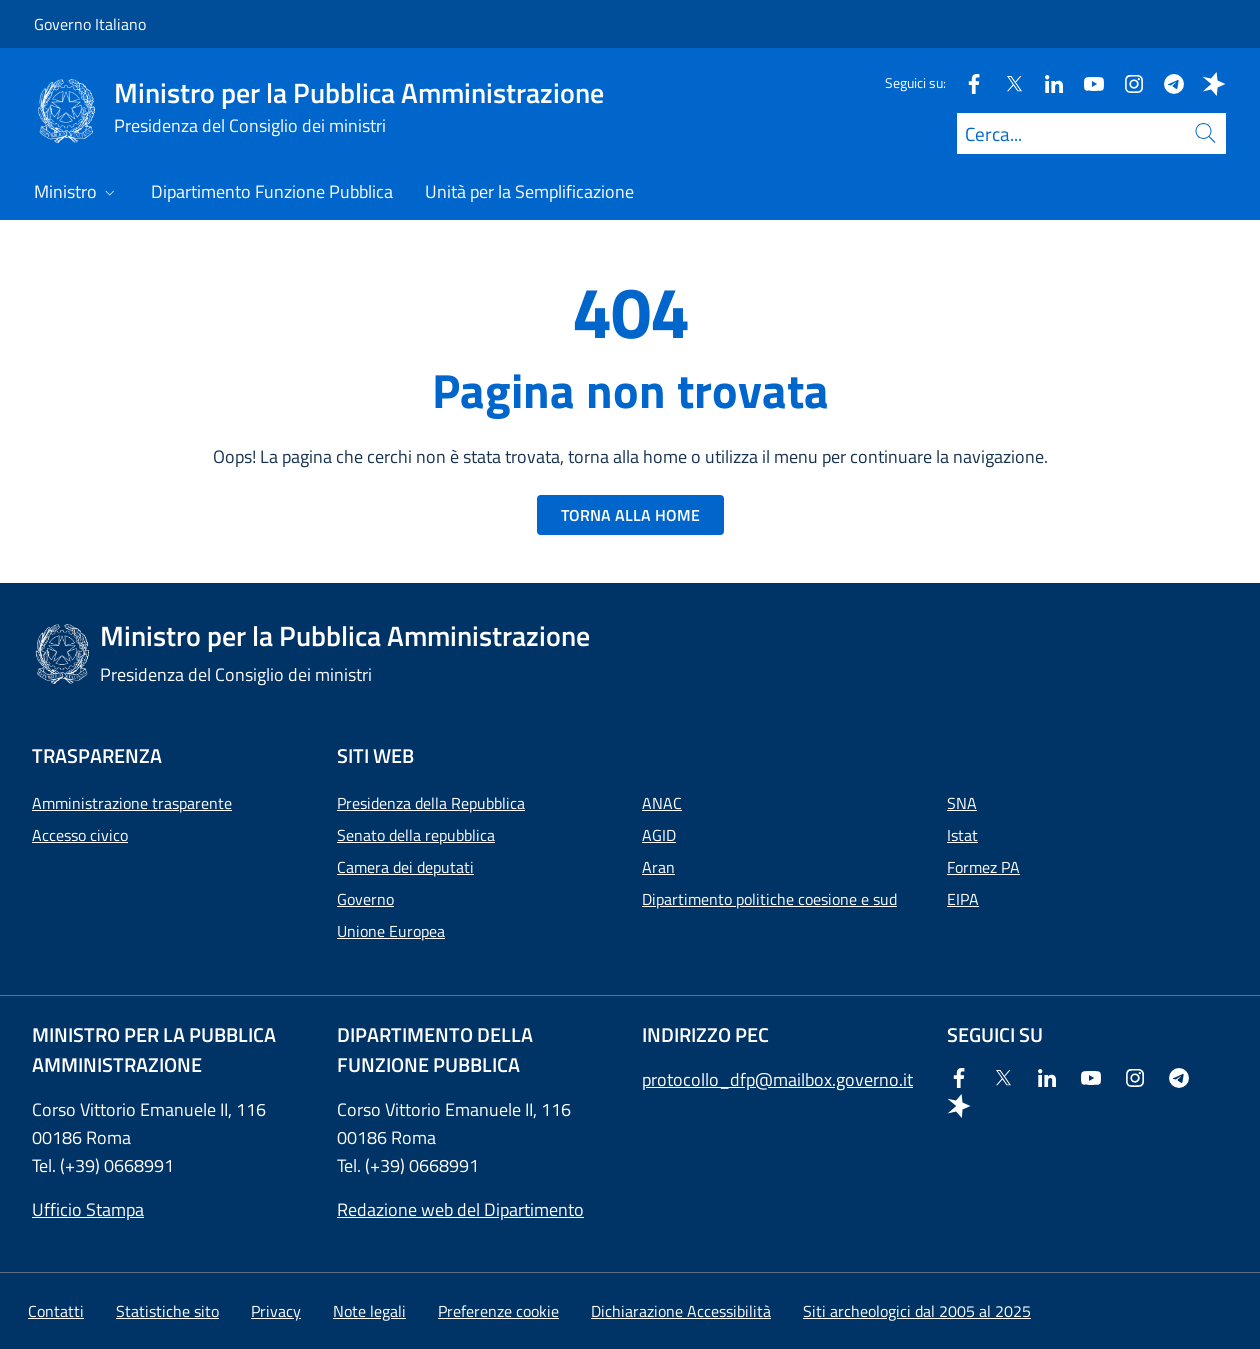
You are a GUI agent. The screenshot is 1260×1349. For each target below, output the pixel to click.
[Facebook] (966, 82)
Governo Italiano (90, 24)
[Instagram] (1126, 82)
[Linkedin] (1046, 82)
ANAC (662, 803)
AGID (659, 835)
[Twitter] (1006, 82)
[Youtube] (1086, 82)
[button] (498, 1311)
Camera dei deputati (405, 867)
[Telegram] (1166, 82)
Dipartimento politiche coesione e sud (769, 899)
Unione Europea (391, 931)
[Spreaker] (1206, 82)
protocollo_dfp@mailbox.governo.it (777, 1079)
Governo (365, 899)
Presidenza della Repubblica (431, 803)
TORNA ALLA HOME (630, 515)
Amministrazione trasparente (132, 803)
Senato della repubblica (416, 835)
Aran (658, 867)
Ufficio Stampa (88, 1209)
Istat (962, 835)
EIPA (963, 899)
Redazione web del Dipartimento (460, 1209)
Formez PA (983, 867)
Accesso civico (80, 835)
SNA (962, 803)
